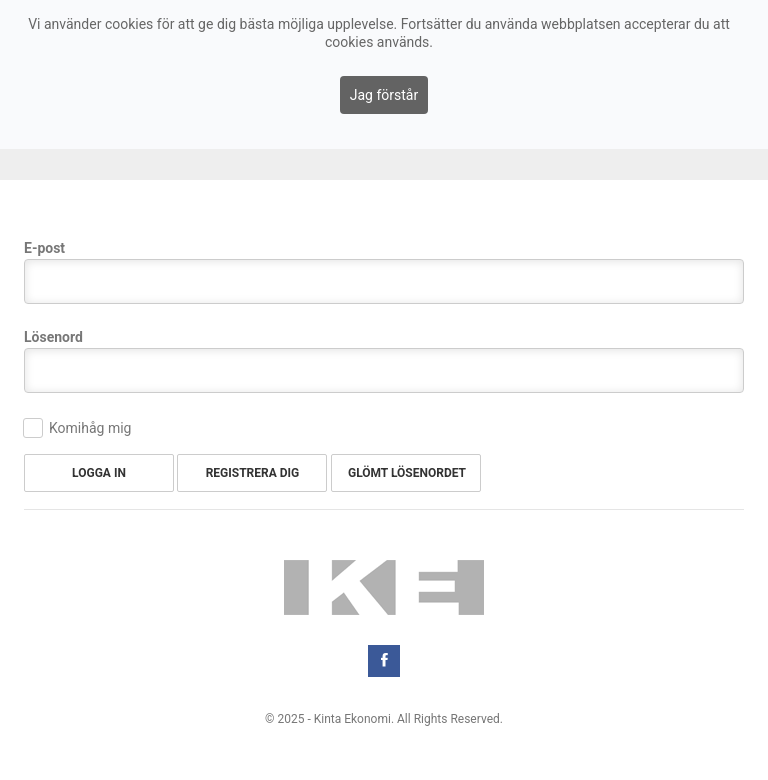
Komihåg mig (90, 428)
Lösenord (53, 337)
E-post (44, 248)
